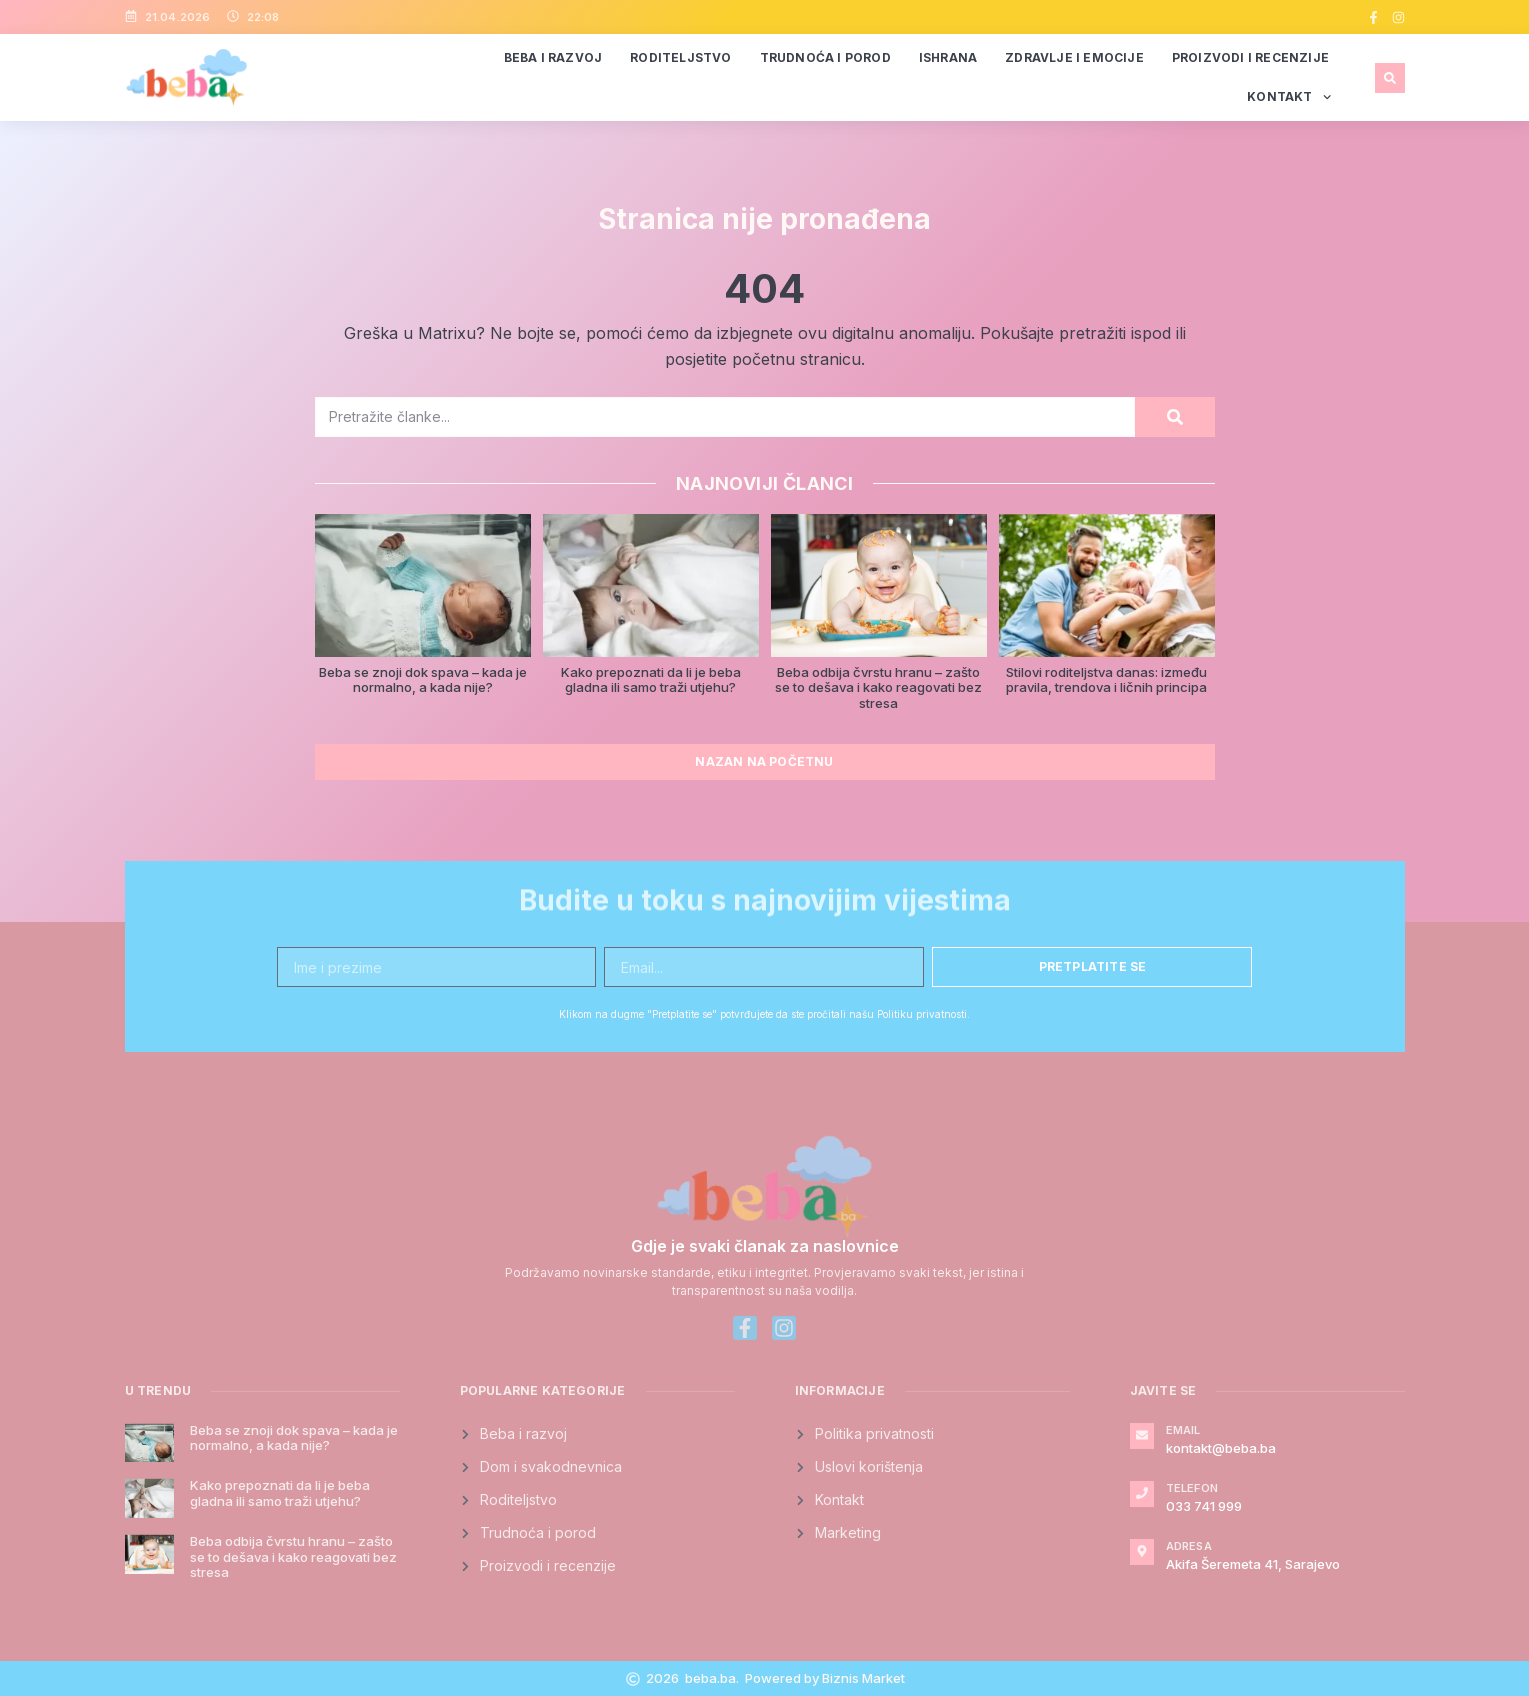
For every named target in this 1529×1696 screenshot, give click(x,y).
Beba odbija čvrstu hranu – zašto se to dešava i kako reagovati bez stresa (878, 687)
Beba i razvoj (553, 57)
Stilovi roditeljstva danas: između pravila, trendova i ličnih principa (1106, 680)
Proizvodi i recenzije (1250, 57)
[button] (1390, 78)
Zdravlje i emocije (1074, 57)
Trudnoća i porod (825, 57)
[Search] (1175, 417)
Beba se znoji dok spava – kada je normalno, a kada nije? (423, 680)
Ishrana (948, 57)
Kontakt (1289, 97)
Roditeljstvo (680, 57)
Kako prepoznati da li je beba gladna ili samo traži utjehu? (651, 680)
